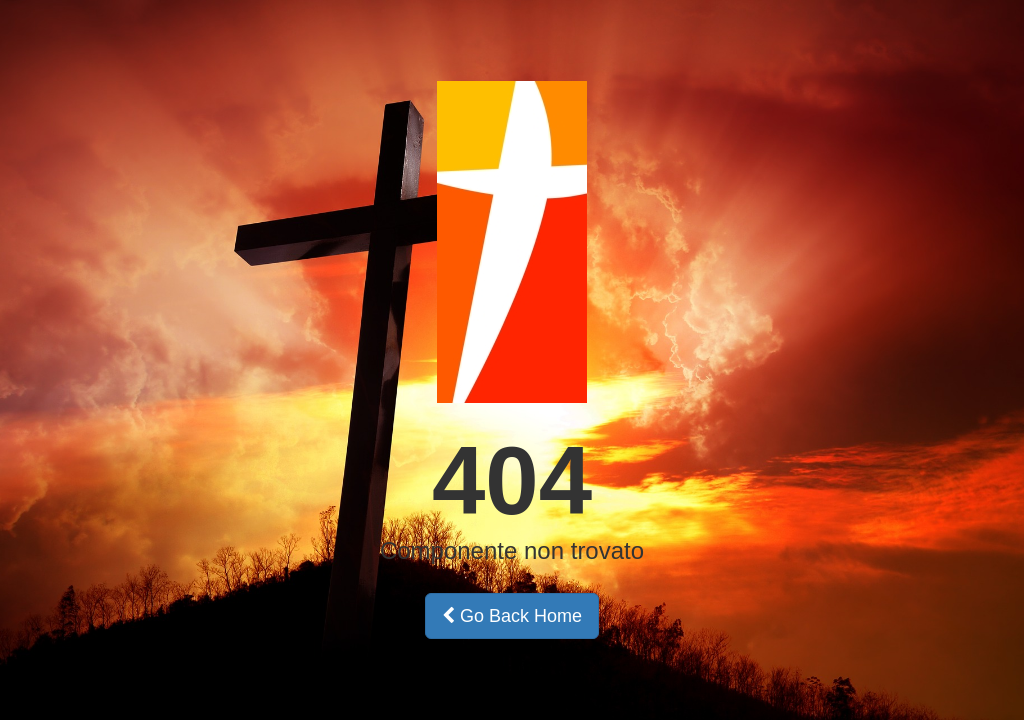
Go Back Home (512, 616)
